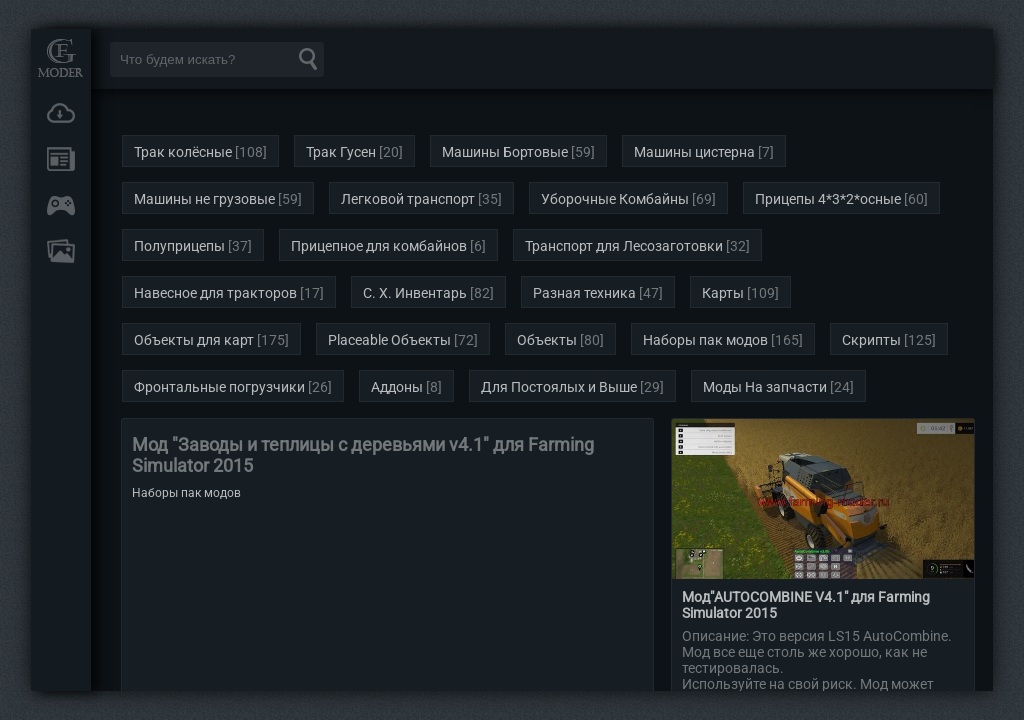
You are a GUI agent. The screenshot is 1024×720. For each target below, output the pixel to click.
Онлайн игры (61, 205)
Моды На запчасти (765, 387)
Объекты (547, 340)
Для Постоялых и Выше (559, 387)
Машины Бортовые (505, 152)
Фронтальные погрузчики (219, 387)
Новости (61, 159)
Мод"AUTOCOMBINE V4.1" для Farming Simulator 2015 (806, 605)
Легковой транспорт (408, 199)
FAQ (61, 251)
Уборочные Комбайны (615, 199)
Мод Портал (61, 57)
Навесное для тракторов (215, 293)
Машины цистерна (694, 152)
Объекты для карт (194, 340)
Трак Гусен (341, 152)
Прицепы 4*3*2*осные (828, 199)
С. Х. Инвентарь (415, 293)
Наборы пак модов (705, 340)
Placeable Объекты (389, 340)
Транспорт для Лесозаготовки (624, 246)
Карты (723, 293)
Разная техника (584, 293)
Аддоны (397, 387)
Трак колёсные (183, 152)
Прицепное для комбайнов (379, 246)
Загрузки (61, 113)
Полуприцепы (179, 246)
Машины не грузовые (204, 199)
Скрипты (871, 340)
